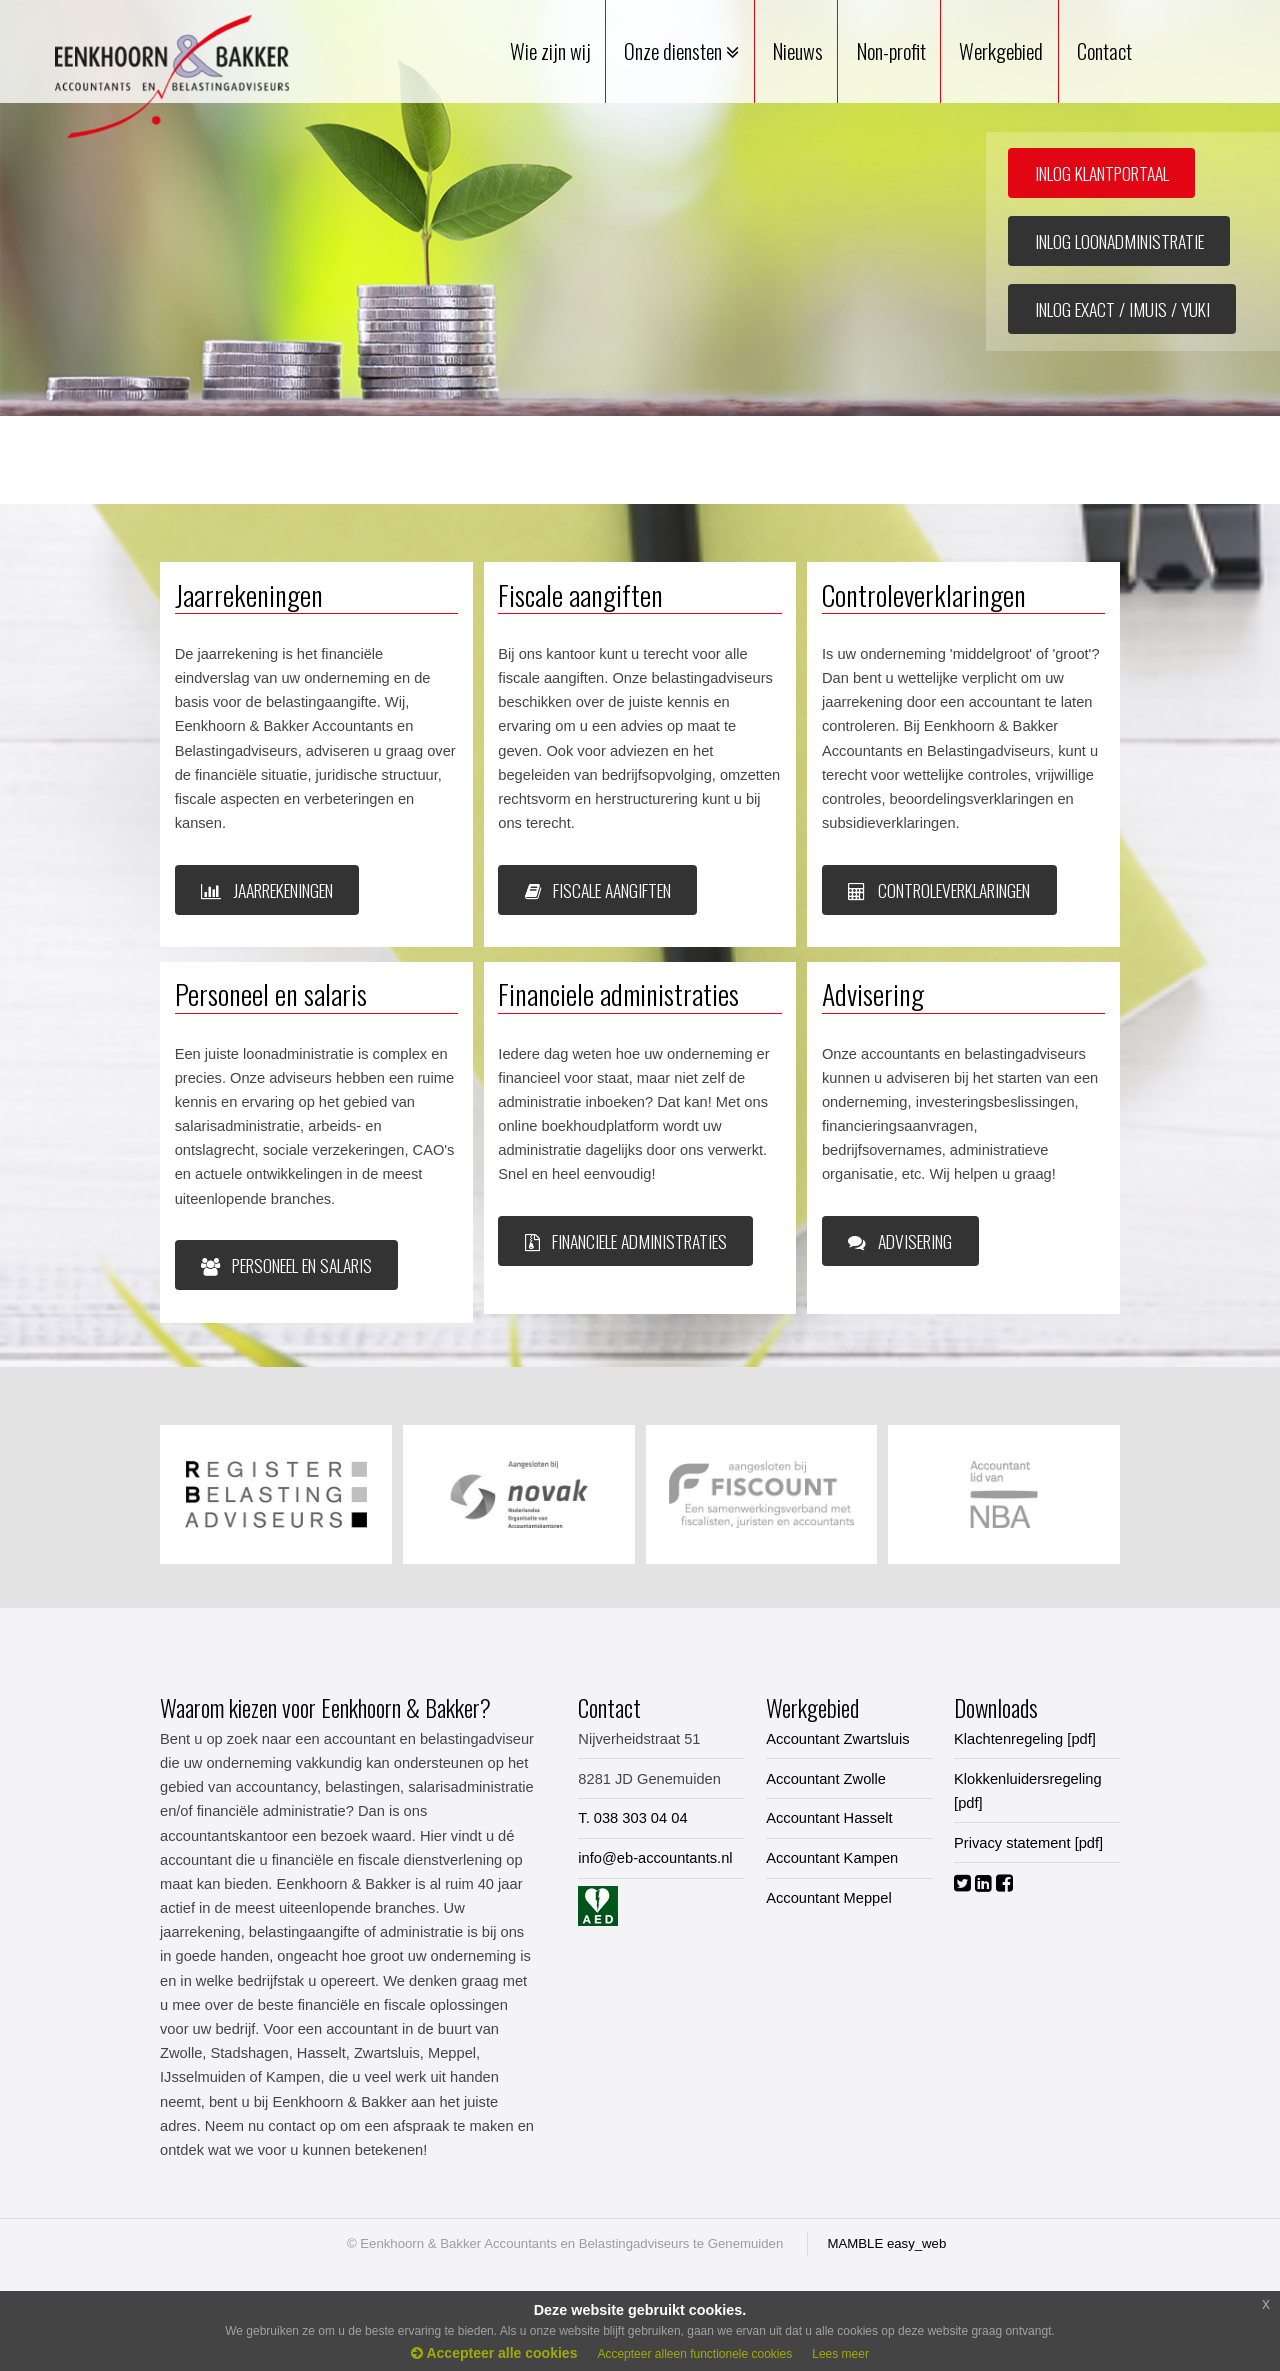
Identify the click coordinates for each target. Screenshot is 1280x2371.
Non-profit (891, 51)
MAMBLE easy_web (887, 2243)
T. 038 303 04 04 (632, 1818)
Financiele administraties (626, 1241)
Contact (1104, 51)
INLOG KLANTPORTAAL (1102, 173)
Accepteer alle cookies (494, 2353)
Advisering (900, 1241)
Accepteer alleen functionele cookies (694, 2354)
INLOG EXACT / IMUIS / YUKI (1122, 309)
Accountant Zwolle (826, 1779)
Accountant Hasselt (829, 1818)
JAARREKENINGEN (267, 890)
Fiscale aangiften (598, 890)
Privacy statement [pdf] (1028, 1843)
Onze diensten (681, 51)
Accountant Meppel (828, 1898)
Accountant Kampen (832, 1858)
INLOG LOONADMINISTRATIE (1119, 241)
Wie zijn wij (550, 51)
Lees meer (840, 2354)
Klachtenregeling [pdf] (1025, 1739)
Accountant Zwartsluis (837, 1739)
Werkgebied (1001, 51)
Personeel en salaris (286, 1265)
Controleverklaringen (939, 890)
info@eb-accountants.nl (655, 1858)
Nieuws (798, 51)
